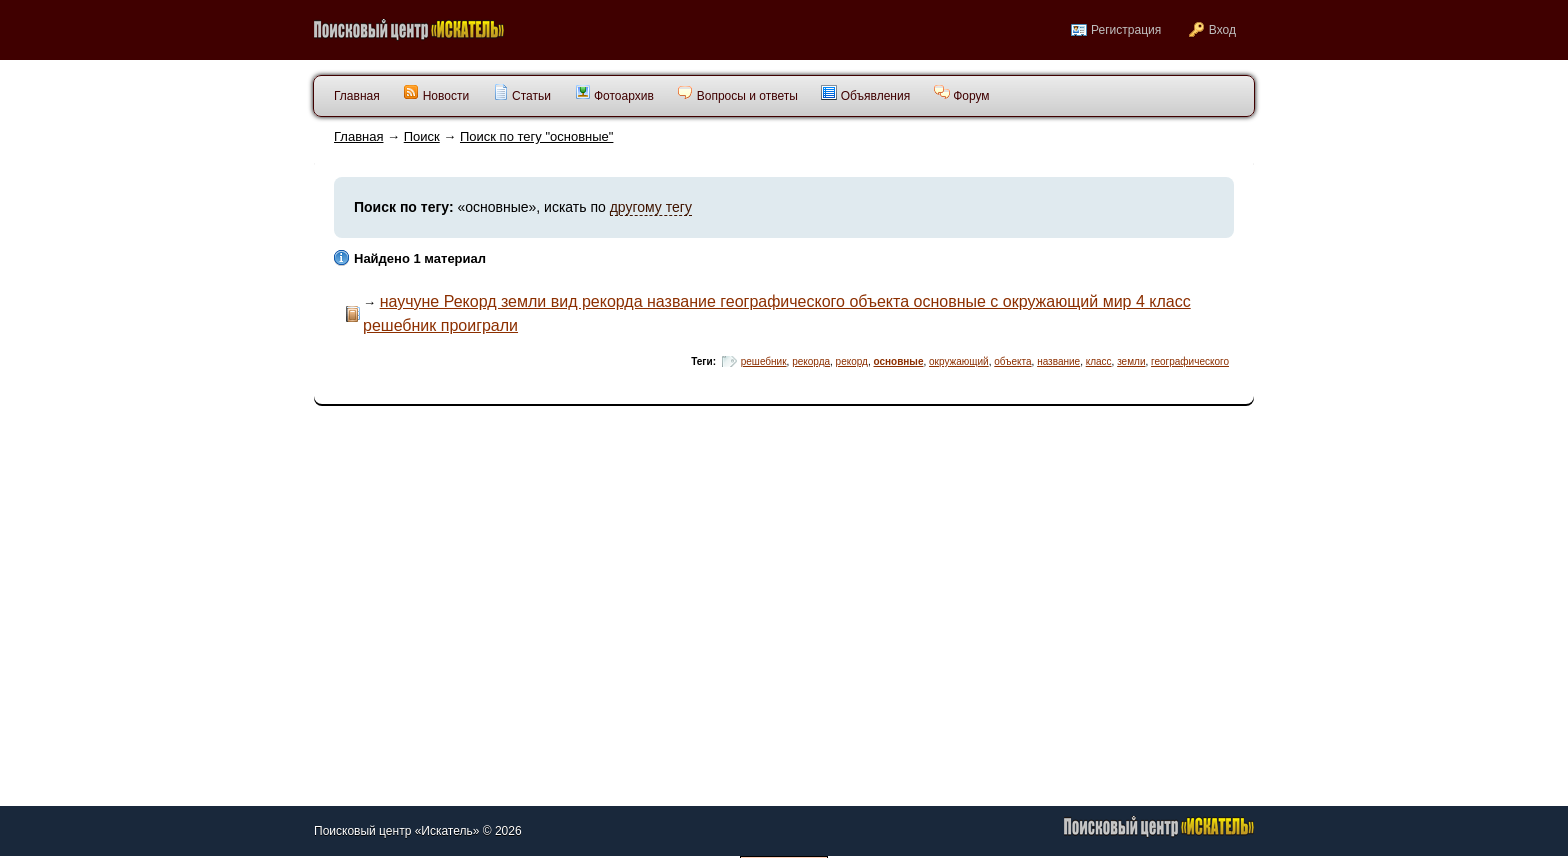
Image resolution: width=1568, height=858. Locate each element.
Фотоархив (614, 93)
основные (899, 361)
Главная (358, 136)
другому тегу (651, 207)
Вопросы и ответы (737, 93)
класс (1099, 361)
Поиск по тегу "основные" (536, 136)
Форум (962, 93)
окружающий (959, 361)
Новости (436, 93)
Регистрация (1126, 30)
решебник (764, 361)
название (1058, 361)
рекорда (811, 361)
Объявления (865, 93)
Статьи (522, 93)
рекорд (852, 361)
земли (1131, 361)
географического (1190, 361)
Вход (1222, 30)
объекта (1012, 361)
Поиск (422, 136)
